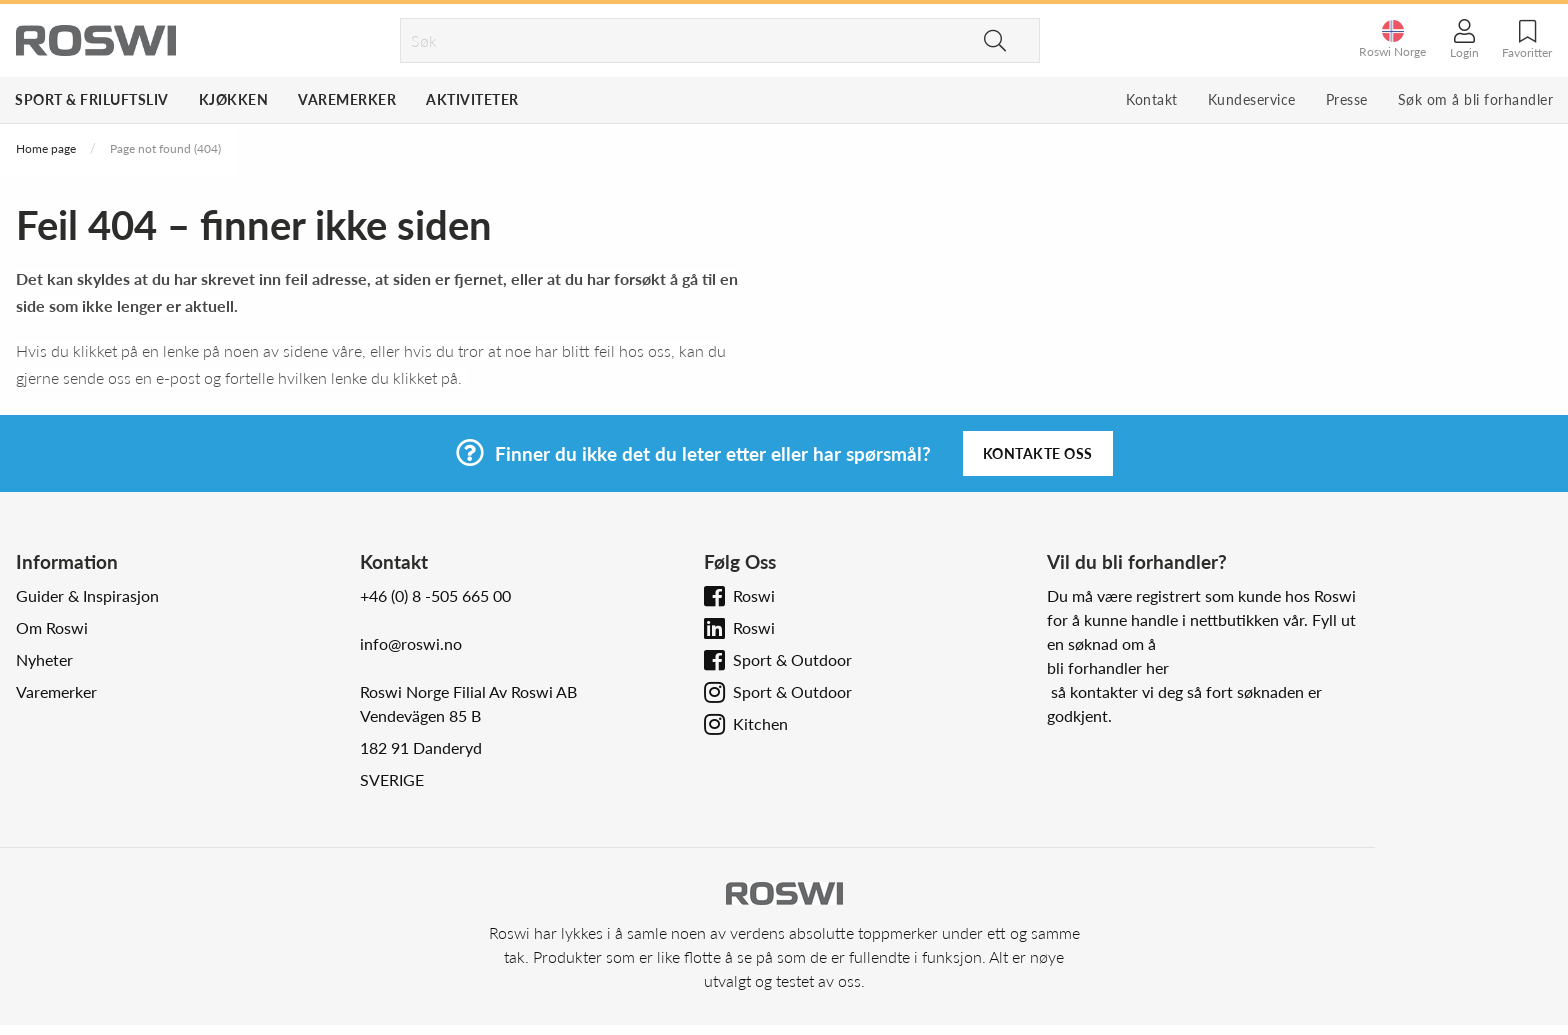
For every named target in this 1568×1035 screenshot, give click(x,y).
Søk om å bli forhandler (1476, 99)
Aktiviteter (472, 99)
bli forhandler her (1108, 667)
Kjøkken (234, 99)
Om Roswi (52, 627)
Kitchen (760, 723)
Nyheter (44, 659)
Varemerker (347, 99)
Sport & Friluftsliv (92, 99)
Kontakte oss (1038, 453)
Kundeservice (1252, 99)
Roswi (754, 595)
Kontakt (1152, 99)
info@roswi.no (411, 643)
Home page (46, 148)
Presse (1347, 99)
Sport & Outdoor (792, 659)
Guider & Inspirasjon (87, 595)
